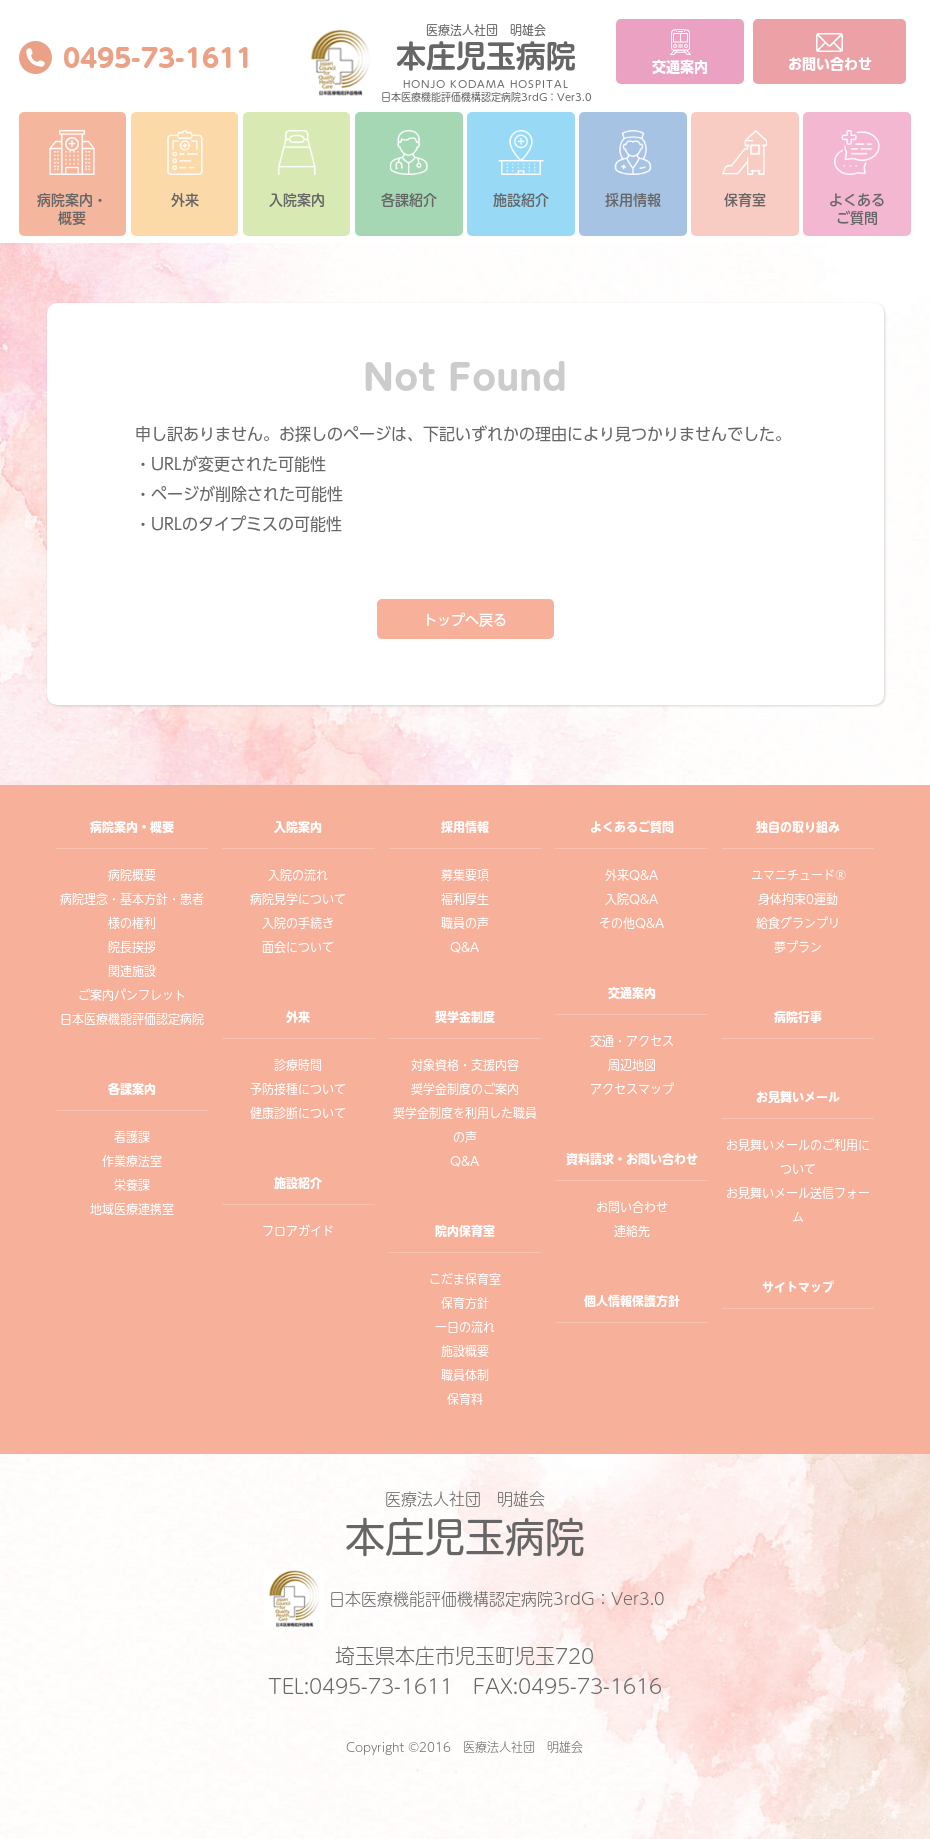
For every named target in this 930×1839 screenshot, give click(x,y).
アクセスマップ (632, 1089)
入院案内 (297, 168)
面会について (298, 947)
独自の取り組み (798, 827)
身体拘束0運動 (798, 899)
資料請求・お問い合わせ (632, 1159)
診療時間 (298, 1065)
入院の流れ (298, 875)
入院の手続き (298, 923)
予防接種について (298, 1089)
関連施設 (132, 971)
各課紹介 (409, 168)
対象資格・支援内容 (465, 1065)
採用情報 (633, 168)
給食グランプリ (798, 923)
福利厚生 (465, 899)
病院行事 (798, 1017)
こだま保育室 (465, 1279)
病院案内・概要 (72, 177)
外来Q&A (631, 875)
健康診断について (298, 1113)
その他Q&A (631, 923)
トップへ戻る (465, 620)
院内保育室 (465, 1231)
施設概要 (465, 1351)
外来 (185, 168)
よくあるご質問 (857, 177)
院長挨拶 (132, 947)
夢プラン (798, 947)
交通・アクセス (632, 1041)
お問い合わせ (632, 1207)
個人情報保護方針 (632, 1301)
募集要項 (465, 875)
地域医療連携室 (132, 1209)
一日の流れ (465, 1327)
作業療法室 (132, 1161)
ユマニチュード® (798, 875)
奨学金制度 (465, 1017)
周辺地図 (632, 1065)
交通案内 (632, 993)
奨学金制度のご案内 (465, 1089)
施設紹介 (521, 168)
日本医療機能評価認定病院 (132, 1019)
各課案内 (132, 1089)
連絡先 (632, 1231)
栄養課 (132, 1185)
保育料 (465, 1399)
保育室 (745, 168)
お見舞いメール (798, 1097)
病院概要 (132, 875)
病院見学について (298, 899)
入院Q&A (631, 899)
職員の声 (465, 923)
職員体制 (465, 1375)
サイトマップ (798, 1287)
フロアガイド (298, 1231)
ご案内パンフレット (132, 995)
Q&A (464, 947)
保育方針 (465, 1303)
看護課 (132, 1137)
